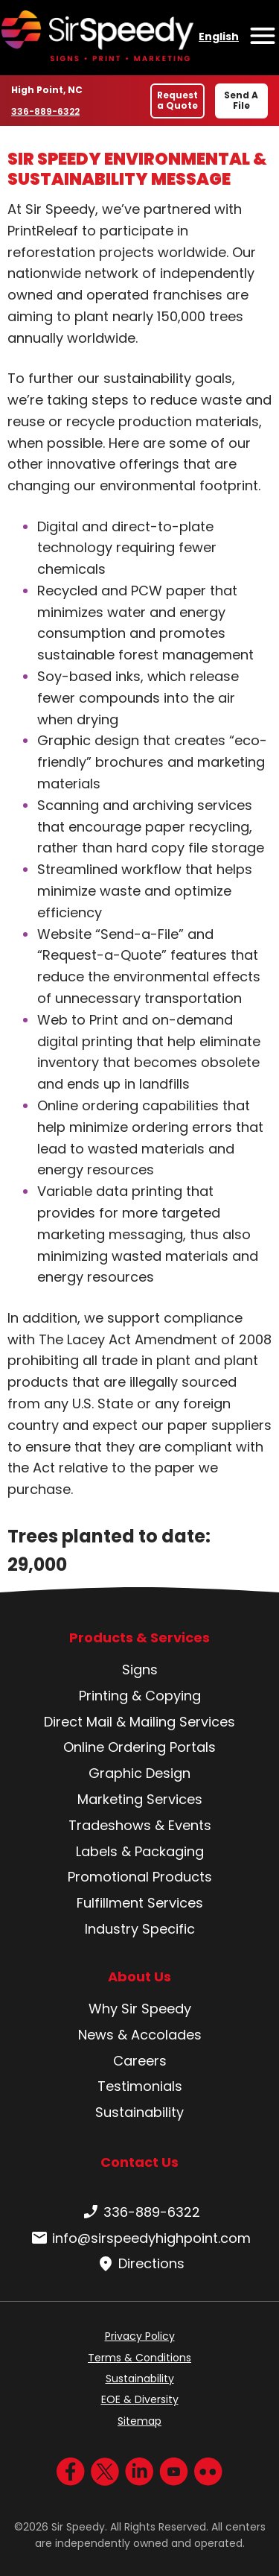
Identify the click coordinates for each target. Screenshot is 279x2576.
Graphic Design (139, 1773)
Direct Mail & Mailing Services (139, 1721)
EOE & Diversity (140, 2399)
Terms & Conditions (139, 2357)
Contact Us (139, 2162)
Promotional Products (140, 1876)
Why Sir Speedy (140, 2008)
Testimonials (139, 2086)
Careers (140, 2060)
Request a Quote (177, 100)
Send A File (241, 100)
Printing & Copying (140, 1695)
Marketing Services (139, 1799)
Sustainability (139, 2112)
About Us (139, 1977)
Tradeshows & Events (139, 1825)
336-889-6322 (45, 111)
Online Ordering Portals (139, 1747)
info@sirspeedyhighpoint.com (139, 2238)
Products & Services (139, 1638)
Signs (140, 1669)
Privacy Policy (140, 2336)
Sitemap (139, 2421)
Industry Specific (140, 1929)
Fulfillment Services (140, 1902)
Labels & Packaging (140, 1851)
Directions (139, 2263)
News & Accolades (140, 2034)
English (219, 36)
